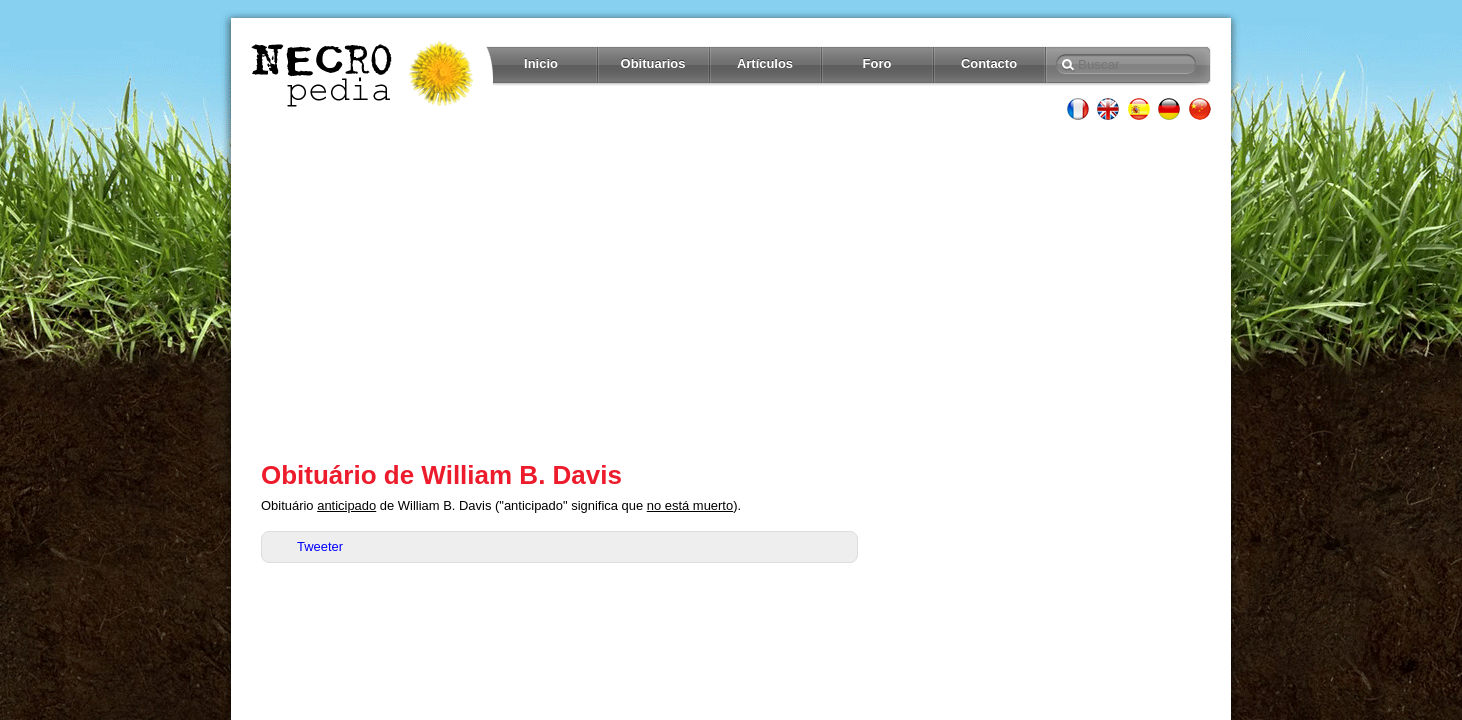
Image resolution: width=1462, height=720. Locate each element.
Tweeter (320, 546)
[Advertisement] (731, 290)
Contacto (989, 63)
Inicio (541, 63)
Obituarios (653, 63)
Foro (877, 63)
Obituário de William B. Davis (441, 475)
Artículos (765, 63)
